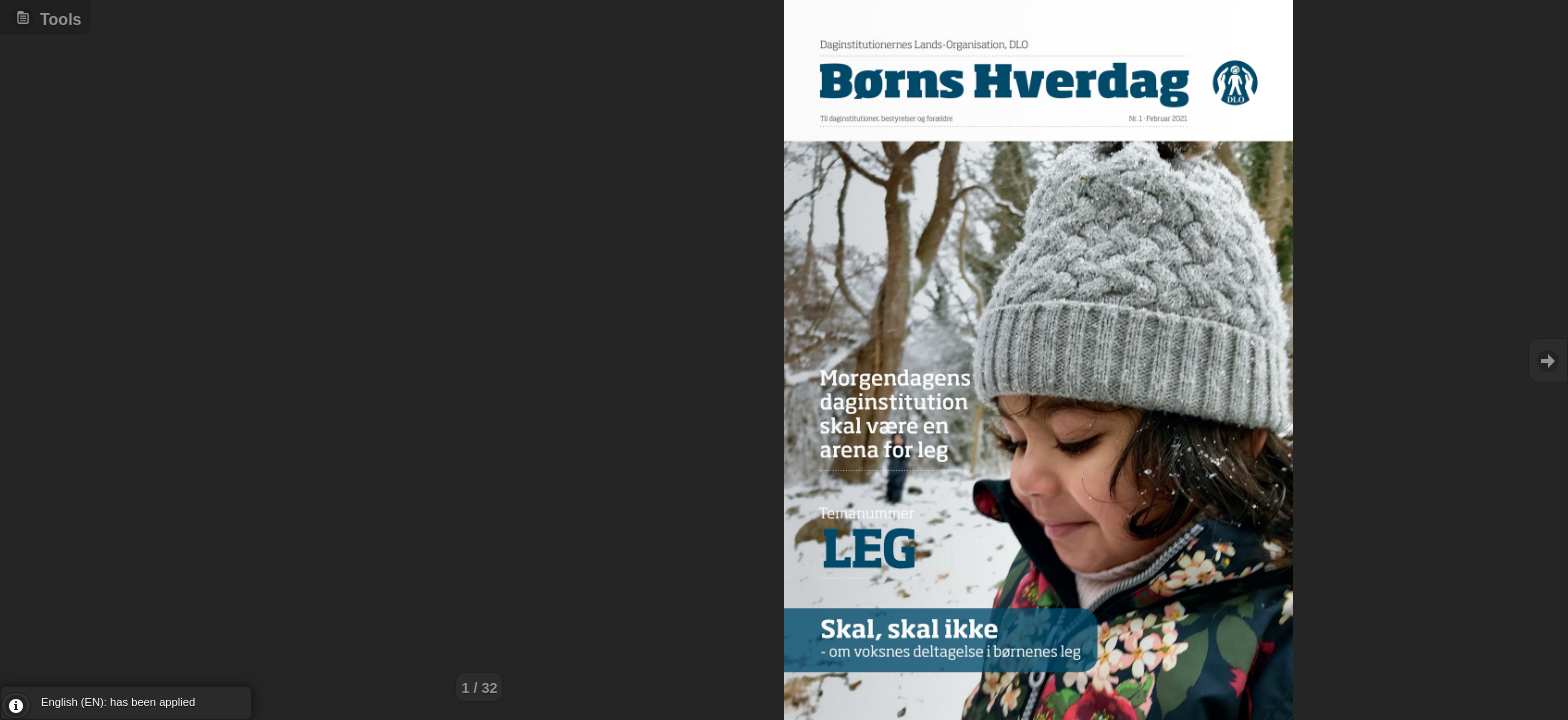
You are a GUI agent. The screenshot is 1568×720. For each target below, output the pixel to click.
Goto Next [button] (1548, 360)
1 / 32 (479, 688)
